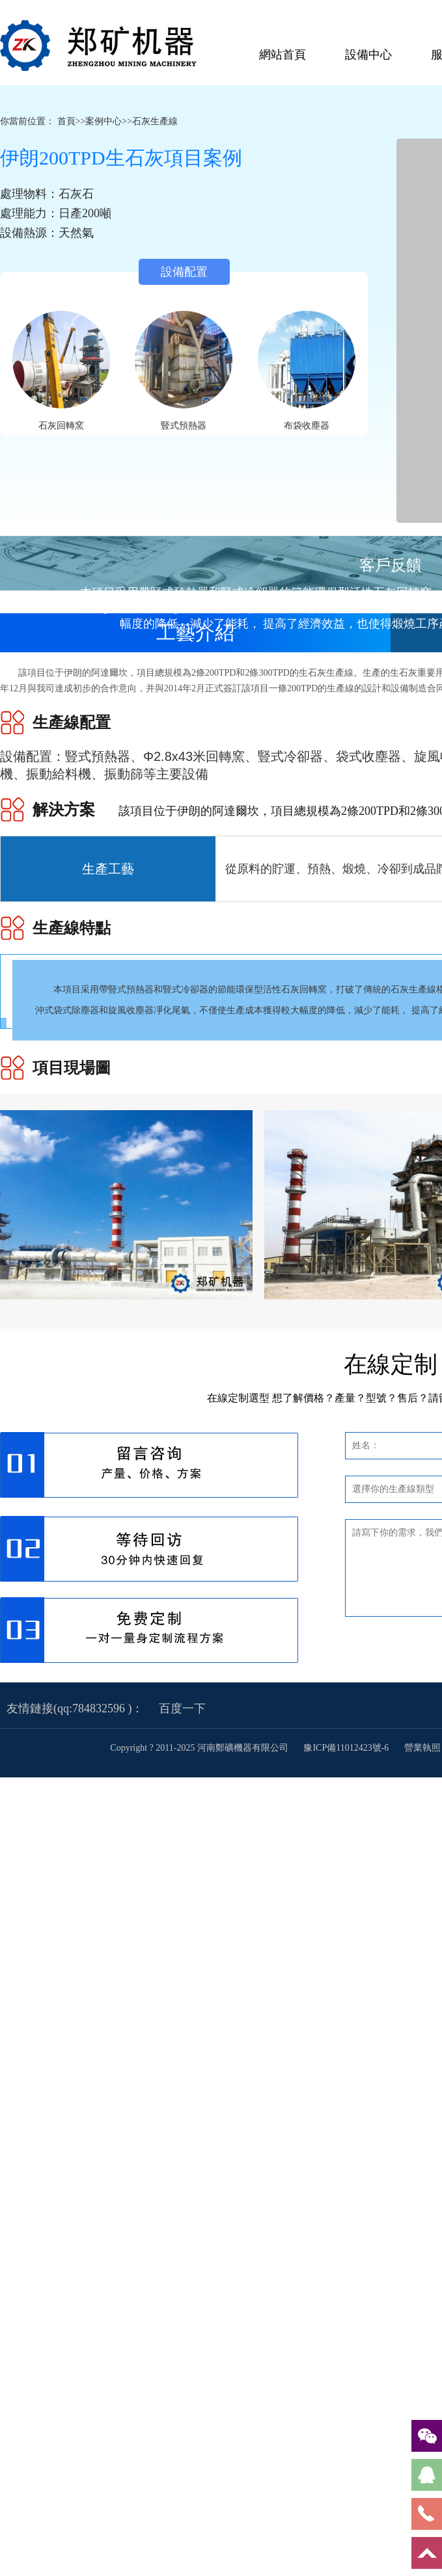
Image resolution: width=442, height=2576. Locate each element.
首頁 (66, 121)
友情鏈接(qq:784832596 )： (75, 1708)
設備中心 (368, 54)
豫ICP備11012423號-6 (347, 1748)
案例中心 (103, 121)
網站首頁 (282, 54)
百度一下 (182, 1708)
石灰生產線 (155, 121)
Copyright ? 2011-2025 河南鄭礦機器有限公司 (200, 1748)
